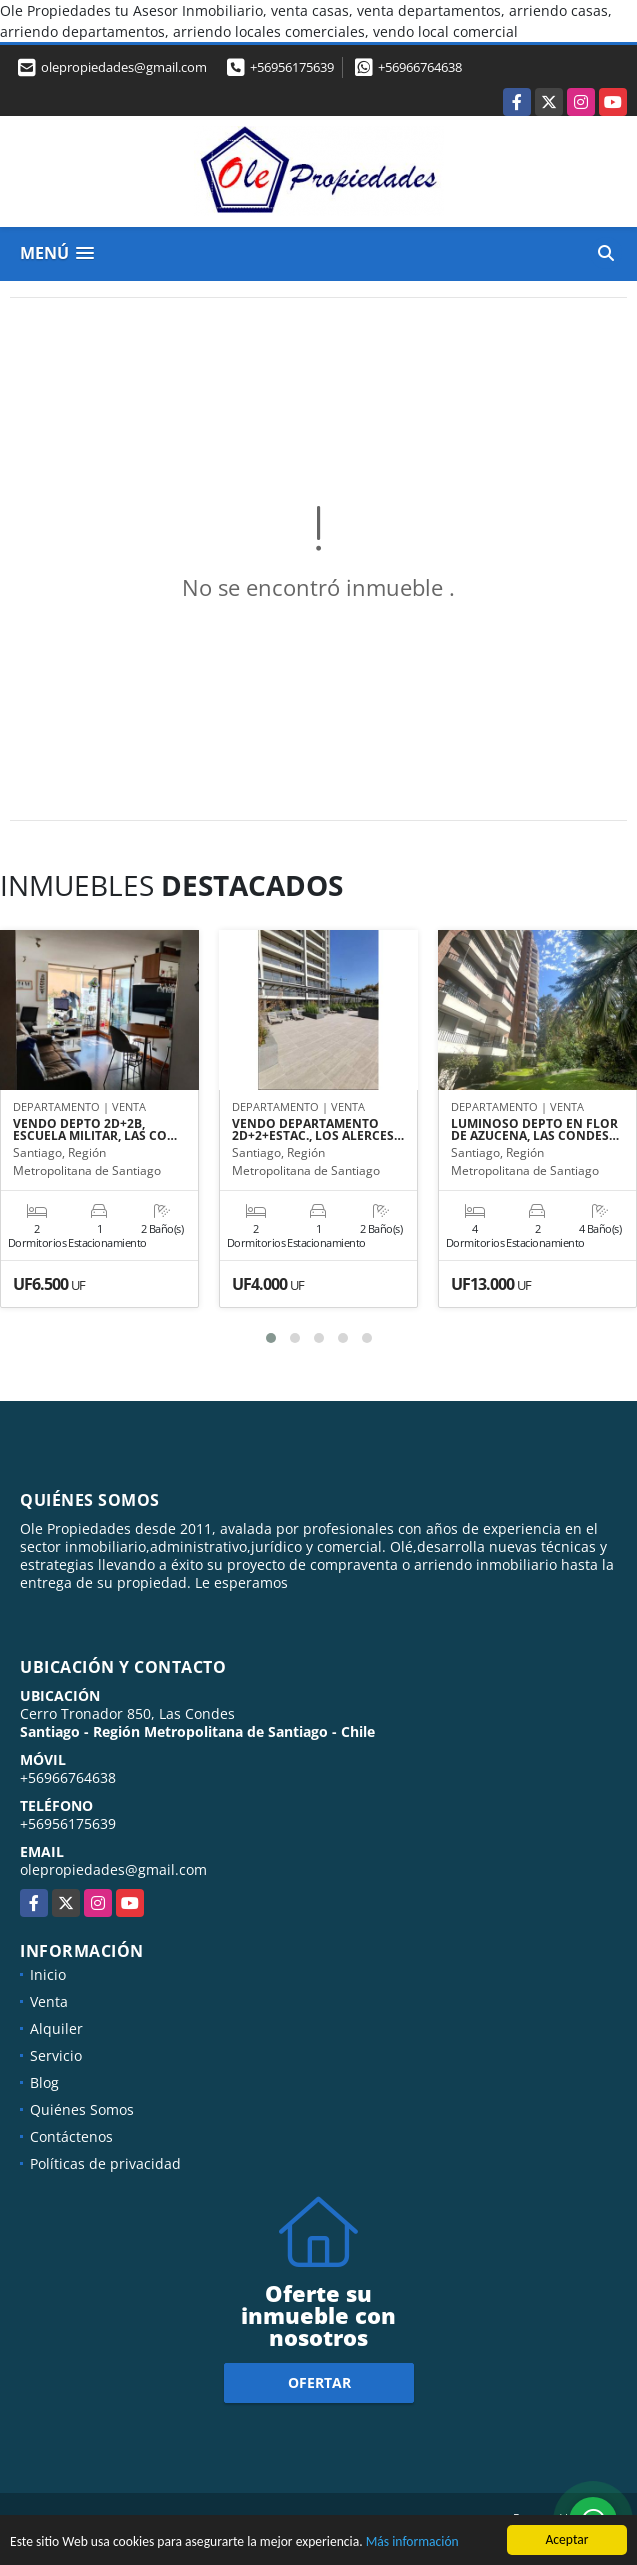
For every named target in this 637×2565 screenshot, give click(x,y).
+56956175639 (292, 67)
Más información (412, 2543)
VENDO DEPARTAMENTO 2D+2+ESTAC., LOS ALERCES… (318, 1130)
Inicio (48, 1974)
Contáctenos (71, 2136)
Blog (44, 2082)
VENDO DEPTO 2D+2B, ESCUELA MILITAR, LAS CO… (95, 1130)
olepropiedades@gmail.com (113, 1869)
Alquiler (56, 2028)
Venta (49, 2001)
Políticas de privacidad (105, 2163)
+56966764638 (420, 67)
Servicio (56, 2055)
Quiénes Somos (82, 2109)
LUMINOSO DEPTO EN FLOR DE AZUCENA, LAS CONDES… (535, 1130)
